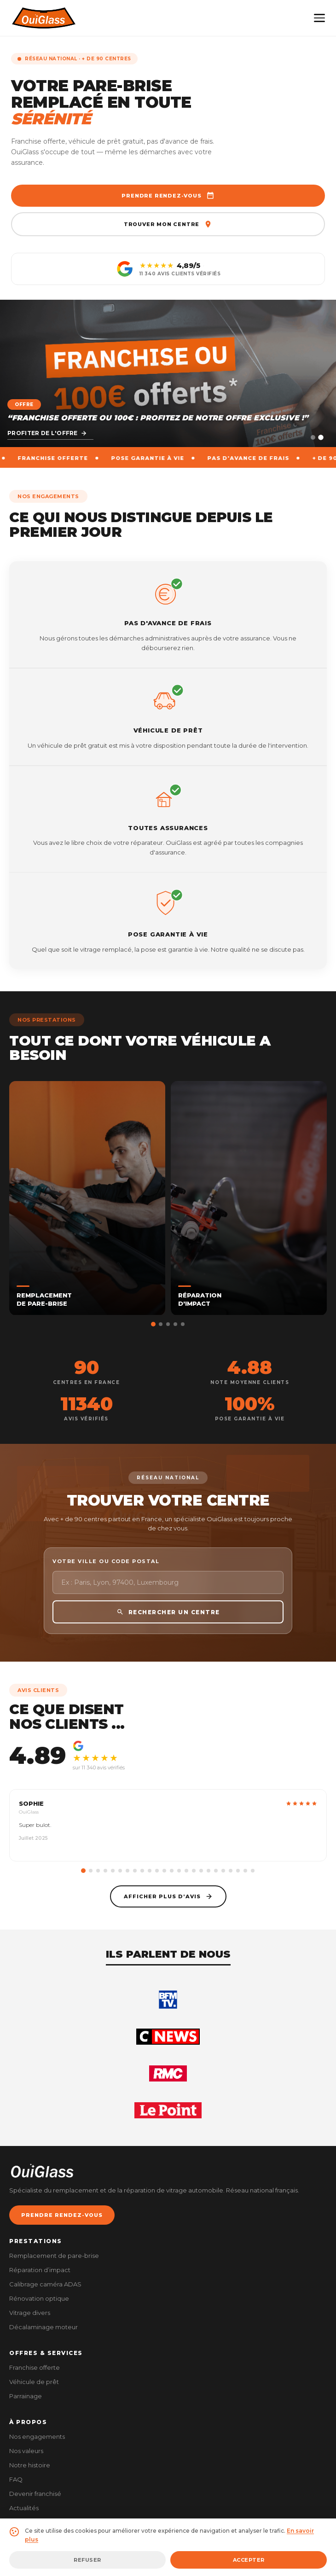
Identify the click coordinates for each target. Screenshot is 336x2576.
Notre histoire (29, 2465)
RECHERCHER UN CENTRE (168, 1629)
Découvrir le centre (48, 433)
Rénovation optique (39, 2298)
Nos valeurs (26, 2450)
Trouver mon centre (168, 224)
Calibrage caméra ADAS (45, 2284)
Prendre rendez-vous (168, 196)
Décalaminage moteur (43, 2327)
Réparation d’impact (39, 2270)
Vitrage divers (29, 2312)
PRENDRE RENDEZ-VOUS (62, 2215)
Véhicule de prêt (34, 2381)
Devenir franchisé (35, 2493)
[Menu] (319, 18)
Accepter (249, 2560)
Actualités (24, 2508)
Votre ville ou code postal (105, 1578)
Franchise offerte (34, 2367)
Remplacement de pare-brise (54, 2255)
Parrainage (25, 2396)
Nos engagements (37, 2436)
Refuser (87, 2560)
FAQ (16, 2479)
